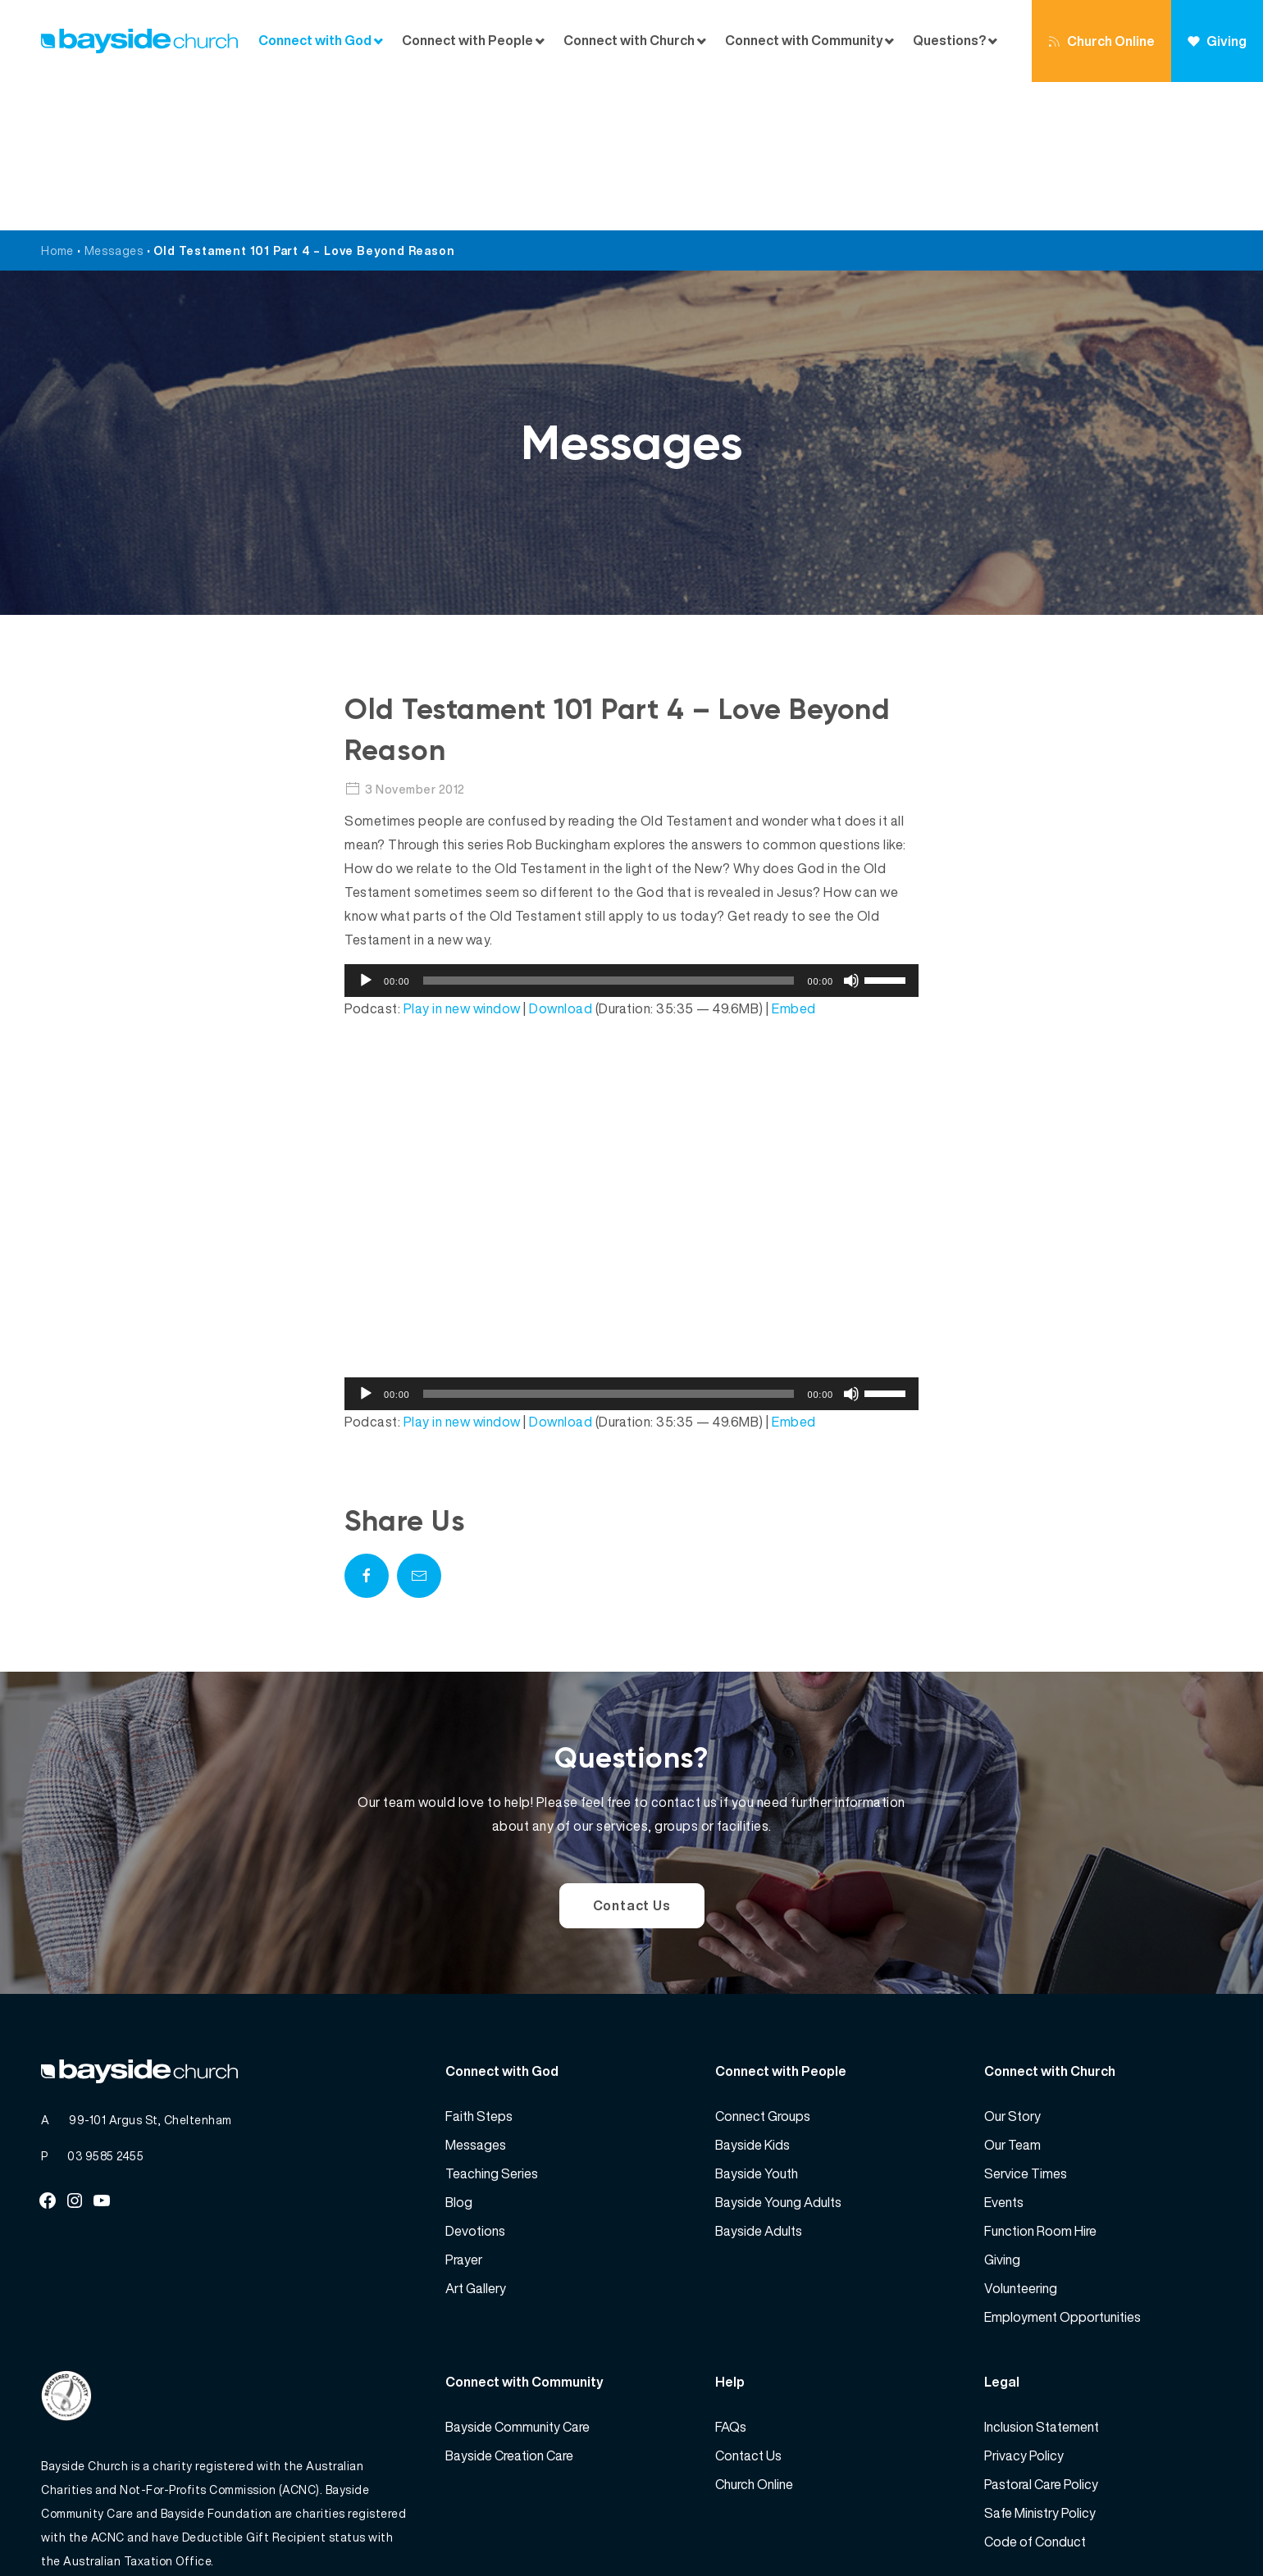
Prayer (463, 2111)
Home (57, 102)
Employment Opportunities (1062, 2168)
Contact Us (632, 1757)
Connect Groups (762, 1968)
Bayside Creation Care (509, 2307)
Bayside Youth (756, 2025)
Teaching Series (491, 2025)
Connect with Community (804, 40)
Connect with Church (629, 40)
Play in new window (462, 860)
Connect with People (467, 40)
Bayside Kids (752, 1996)
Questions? (949, 40)
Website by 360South (1162, 2527)
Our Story (1012, 1968)
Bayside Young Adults (778, 2054)
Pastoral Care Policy (1041, 2336)
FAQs (730, 2278)
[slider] (609, 832)
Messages (114, 102)
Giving (1217, 41)
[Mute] (851, 832)
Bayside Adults (758, 2082)
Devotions (475, 2082)
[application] (631, 832)
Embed (794, 860)
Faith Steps (479, 1968)
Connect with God (315, 40)
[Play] (366, 832)
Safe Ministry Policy (1040, 2364)
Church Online (1101, 41)
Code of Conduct (1035, 2393)
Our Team (1012, 1996)
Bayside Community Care (517, 2278)
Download (560, 860)
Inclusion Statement (1041, 2278)
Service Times (1025, 2025)
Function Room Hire (1040, 2082)
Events (1004, 2054)
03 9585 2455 (105, 2007)
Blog (458, 2054)
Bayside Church (127, 2527)
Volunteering (1020, 2140)
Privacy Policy (1024, 2307)
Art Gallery (475, 2140)
